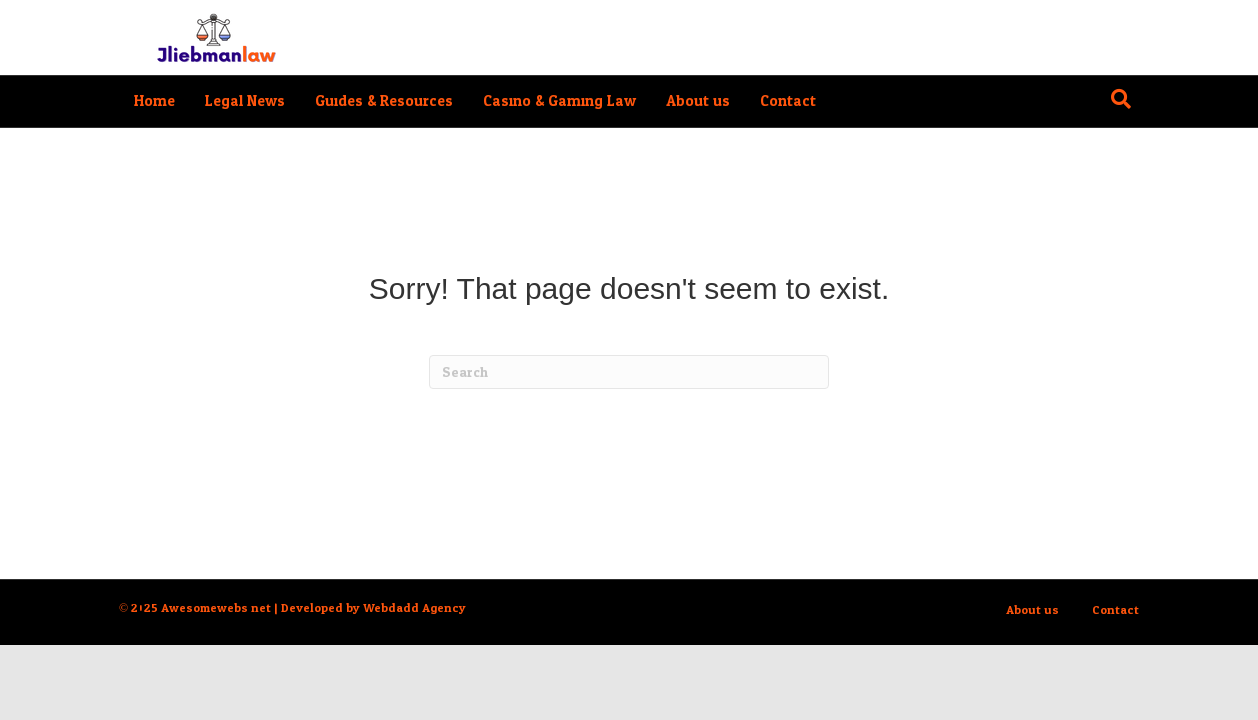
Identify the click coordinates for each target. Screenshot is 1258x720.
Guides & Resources (384, 101)
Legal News (245, 101)
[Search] (1121, 99)
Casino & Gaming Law (559, 101)
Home (154, 101)
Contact (788, 101)
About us (698, 101)
